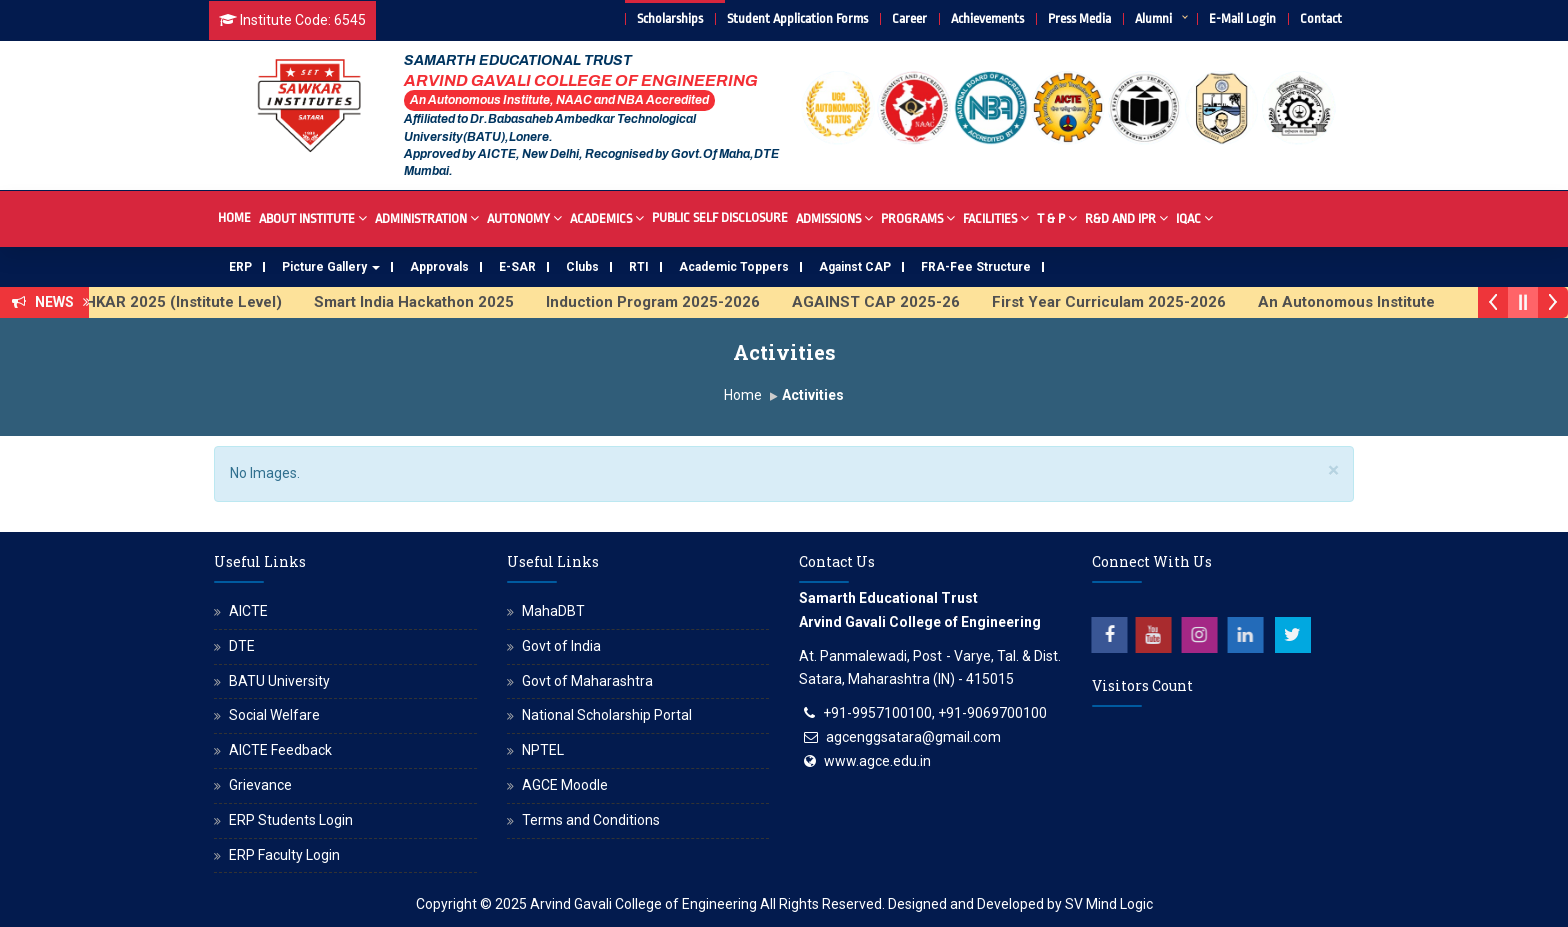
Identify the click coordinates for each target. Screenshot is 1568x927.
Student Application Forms (797, 18)
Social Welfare (274, 715)
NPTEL (543, 750)
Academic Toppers (734, 267)
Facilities (996, 217)
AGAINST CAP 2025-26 (888, 302)
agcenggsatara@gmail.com (913, 737)
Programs (918, 217)
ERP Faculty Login (284, 855)
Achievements (987, 18)
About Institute (313, 217)
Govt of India (561, 646)
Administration (427, 217)
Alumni (1153, 18)
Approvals (439, 267)
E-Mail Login (1242, 18)
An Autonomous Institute (1358, 302)
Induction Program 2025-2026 (665, 302)
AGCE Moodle (565, 785)
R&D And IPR (1126, 217)
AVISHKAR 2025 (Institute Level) (178, 302)
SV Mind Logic (1109, 904)
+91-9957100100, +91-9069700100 (935, 713)
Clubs (582, 267)
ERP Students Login (291, 820)
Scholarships (670, 18)
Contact (1321, 18)
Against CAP (855, 267)
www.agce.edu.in (877, 761)
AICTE (248, 611)
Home (234, 217)
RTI (639, 267)
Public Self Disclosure (720, 217)
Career (909, 18)
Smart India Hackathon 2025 (426, 302)
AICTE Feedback (280, 750)
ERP (240, 267)
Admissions (834, 217)
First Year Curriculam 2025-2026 (1121, 302)
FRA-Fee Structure (976, 267)
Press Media (1079, 18)
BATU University (279, 681)
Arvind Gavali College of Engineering (643, 904)
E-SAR (517, 267)
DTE (242, 646)
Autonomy (524, 217)
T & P (1057, 217)
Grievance (260, 785)
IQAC (1194, 217)
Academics (607, 217)
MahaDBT (553, 611)
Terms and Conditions (591, 820)
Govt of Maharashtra (587, 681)
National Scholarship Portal (607, 715)
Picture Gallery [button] (331, 267)
